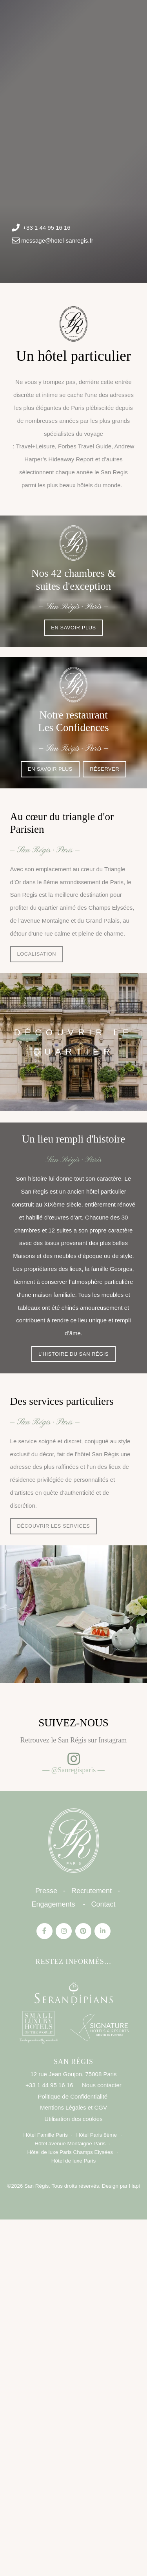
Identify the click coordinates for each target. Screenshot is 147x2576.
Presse (46, 1891)
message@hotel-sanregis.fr (57, 240)
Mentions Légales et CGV (73, 2107)
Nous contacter (102, 2085)
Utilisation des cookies (73, 2118)
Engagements (53, 1904)
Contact (103, 1904)
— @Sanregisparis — (74, 1770)
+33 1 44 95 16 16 (46, 227)
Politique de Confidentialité (73, 2096)
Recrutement (91, 1891)
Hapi (133, 2186)
